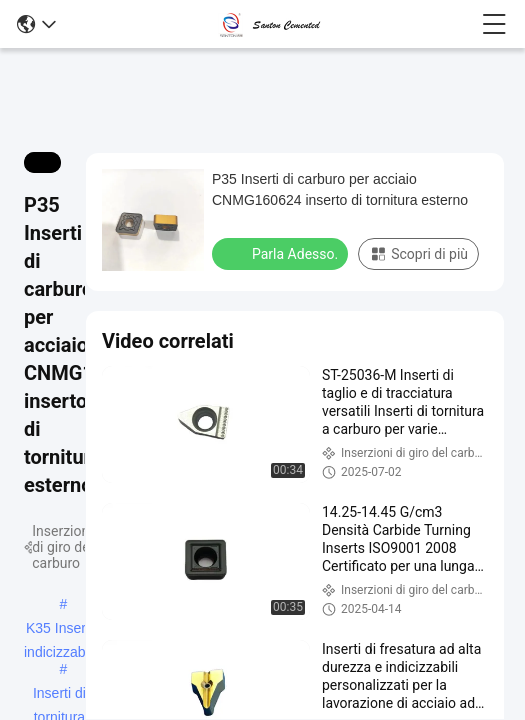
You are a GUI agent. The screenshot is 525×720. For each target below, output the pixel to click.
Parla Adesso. (282, 253)
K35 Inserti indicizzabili (59, 630)
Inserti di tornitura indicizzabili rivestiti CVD (59, 695)
